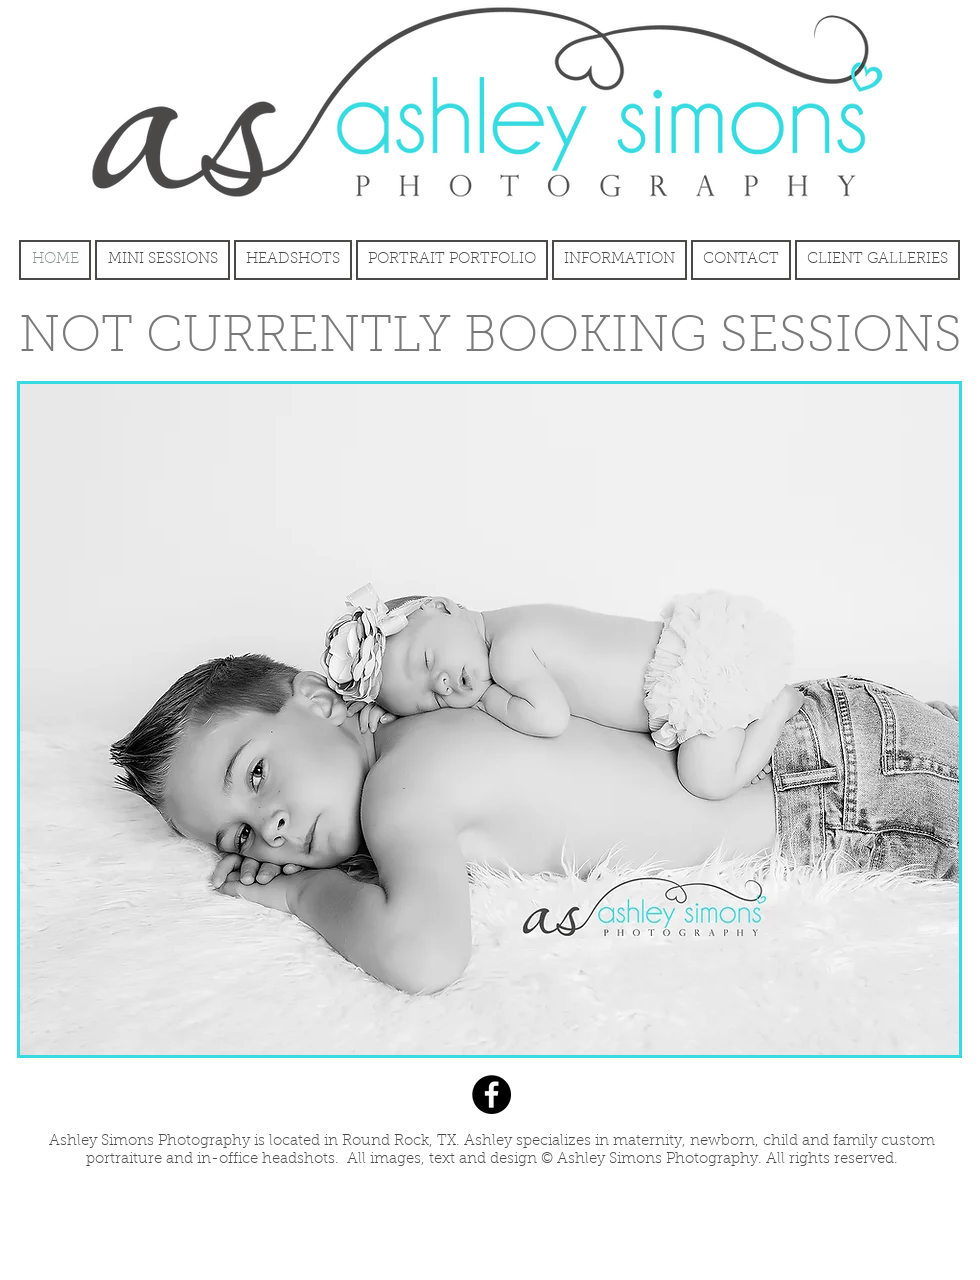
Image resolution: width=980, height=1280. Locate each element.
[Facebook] (491, 1094)
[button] (489, 719)
